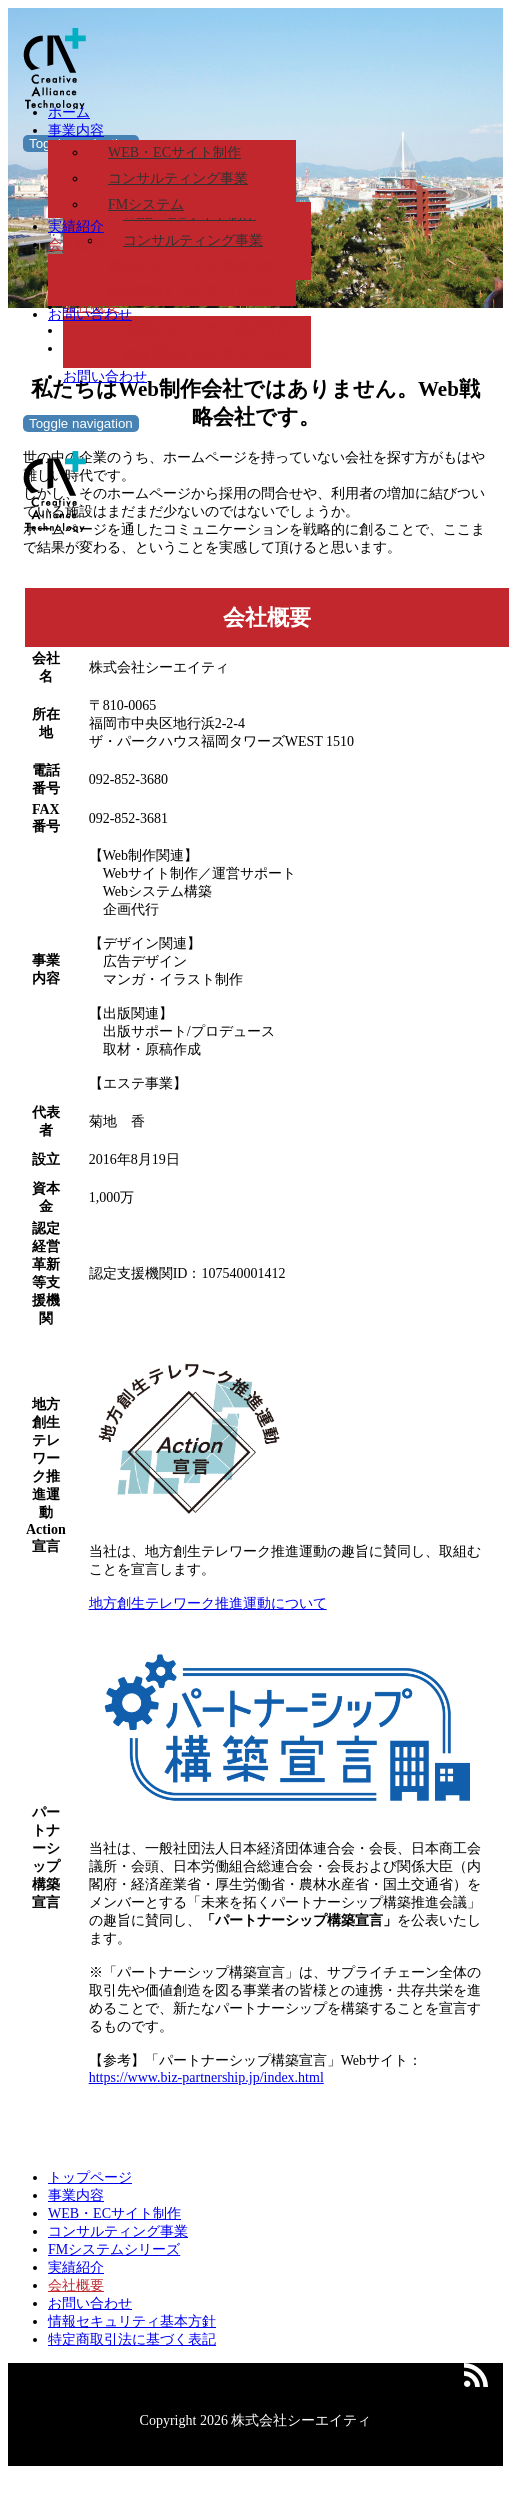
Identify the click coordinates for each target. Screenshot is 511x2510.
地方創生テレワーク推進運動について (208, 1603)
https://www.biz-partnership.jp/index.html (206, 2077)
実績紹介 (76, 226)
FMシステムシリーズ (114, 2249)
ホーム (69, 112)
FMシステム (146, 204)
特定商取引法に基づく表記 (207, 354)
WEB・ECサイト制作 (174, 152)
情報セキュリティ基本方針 (192, 266)
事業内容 (76, 130)
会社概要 (76, 244)
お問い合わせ (105, 376)
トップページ (90, 2177)
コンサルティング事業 (178, 178)
